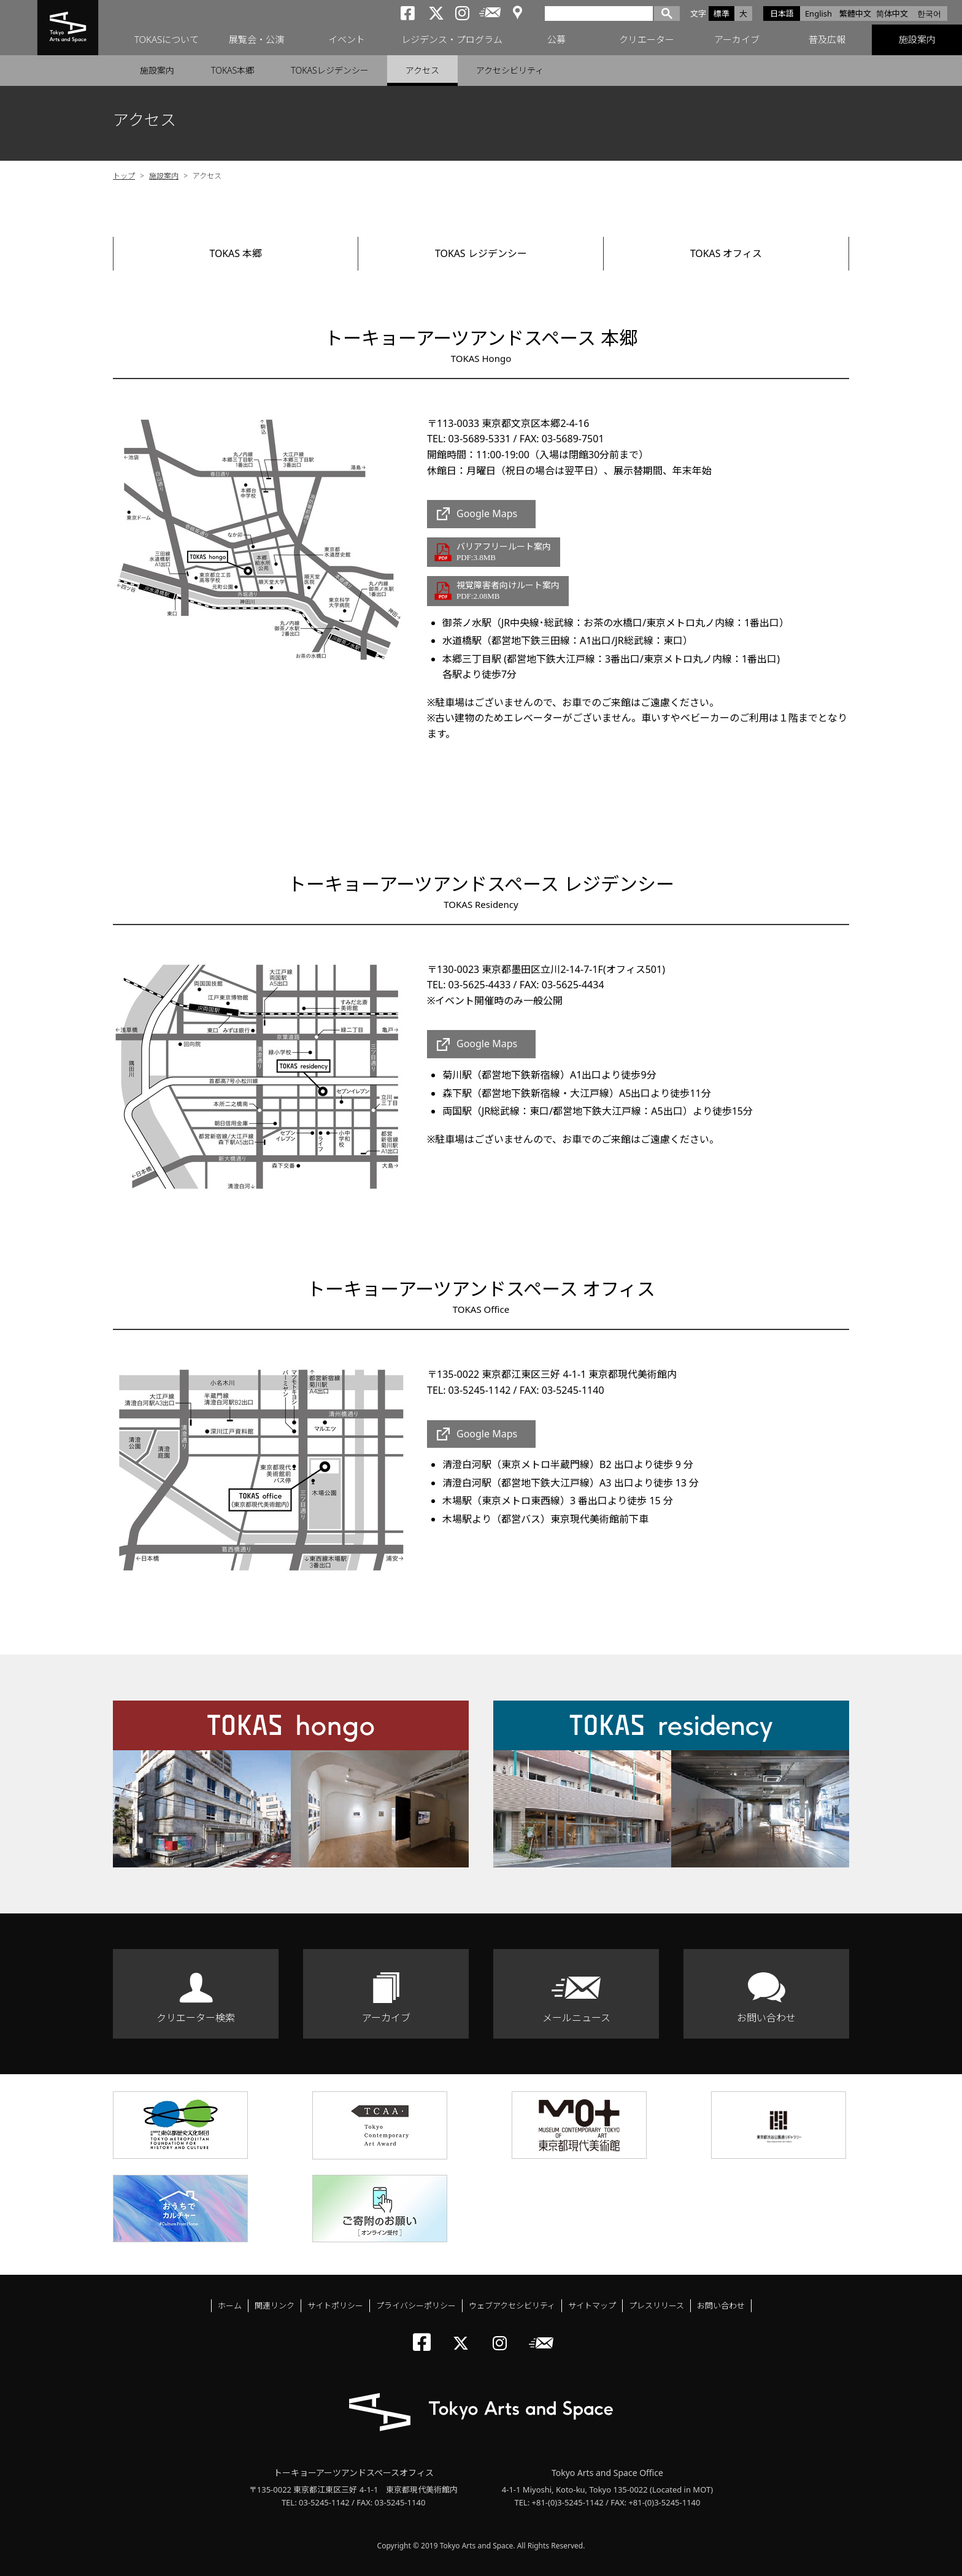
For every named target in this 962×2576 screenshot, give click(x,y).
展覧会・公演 (256, 40)
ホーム (230, 2305)
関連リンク (274, 2305)
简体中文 (892, 13)
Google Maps (486, 514)
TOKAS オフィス (726, 253)
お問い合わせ (766, 2018)
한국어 (929, 13)
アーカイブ (737, 40)
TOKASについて (166, 40)
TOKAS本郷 (232, 70)
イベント (346, 40)
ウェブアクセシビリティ (512, 2305)
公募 (556, 40)
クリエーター (646, 40)
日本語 (782, 13)
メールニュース (576, 2018)
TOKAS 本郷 (235, 253)
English (818, 13)
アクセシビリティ (510, 70)
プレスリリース (656, 2305)
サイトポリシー (335, 2305)
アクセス (422, 70)
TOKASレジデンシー (329, 70)
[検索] (599, 12)
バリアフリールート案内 (503, 551)
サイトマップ (592, 2305)
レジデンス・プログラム (451, 40)
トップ (124, 176)
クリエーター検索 (195, 2018)
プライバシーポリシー (416, 2305)
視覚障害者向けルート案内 (508, 591)
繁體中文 (855, 13)
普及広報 (827, 40)
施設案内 (917, 40)
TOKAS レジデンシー (481, 253)
